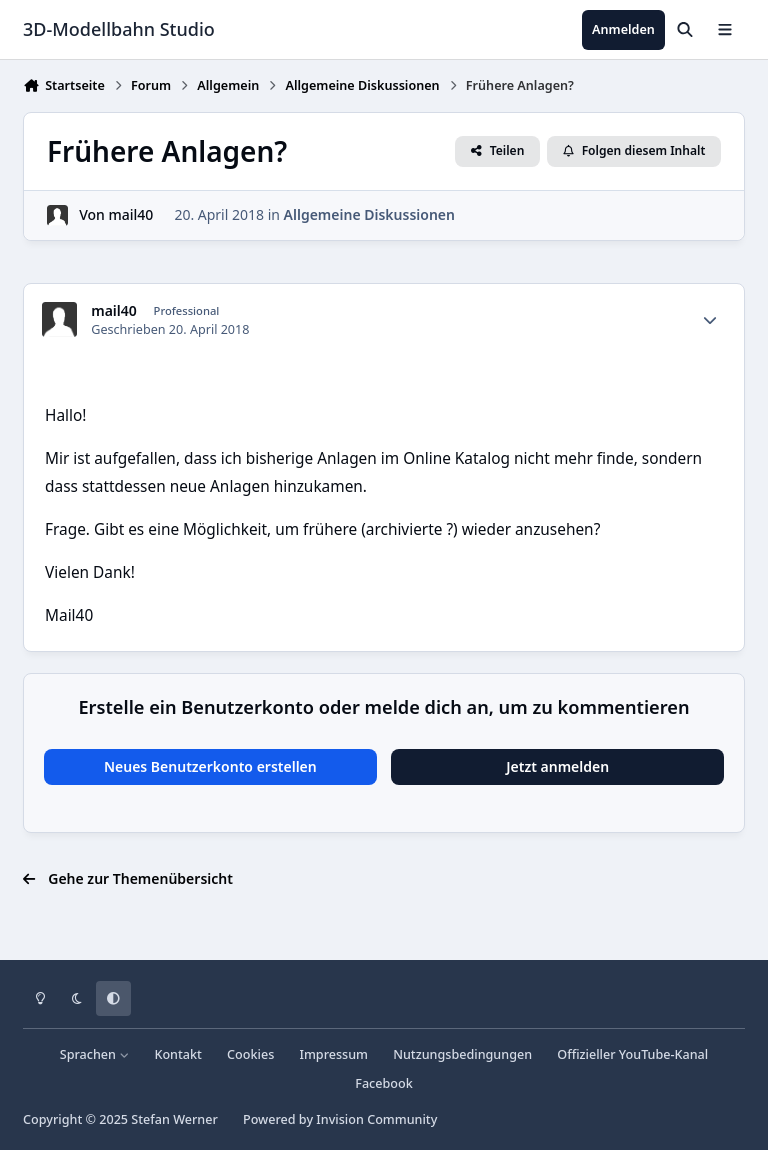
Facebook (384, 1083)
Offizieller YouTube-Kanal (632, 1054)
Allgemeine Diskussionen (369, 214)
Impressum (333, 1054)
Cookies (250, 1054)
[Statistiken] (710, 320)
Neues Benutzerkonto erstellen (210, 766)
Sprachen (95, 1054)
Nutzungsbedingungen (462, 1054)
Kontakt (177, 1054)
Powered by (340, 1119)
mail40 (131, 214)
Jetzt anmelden (557, 766)
